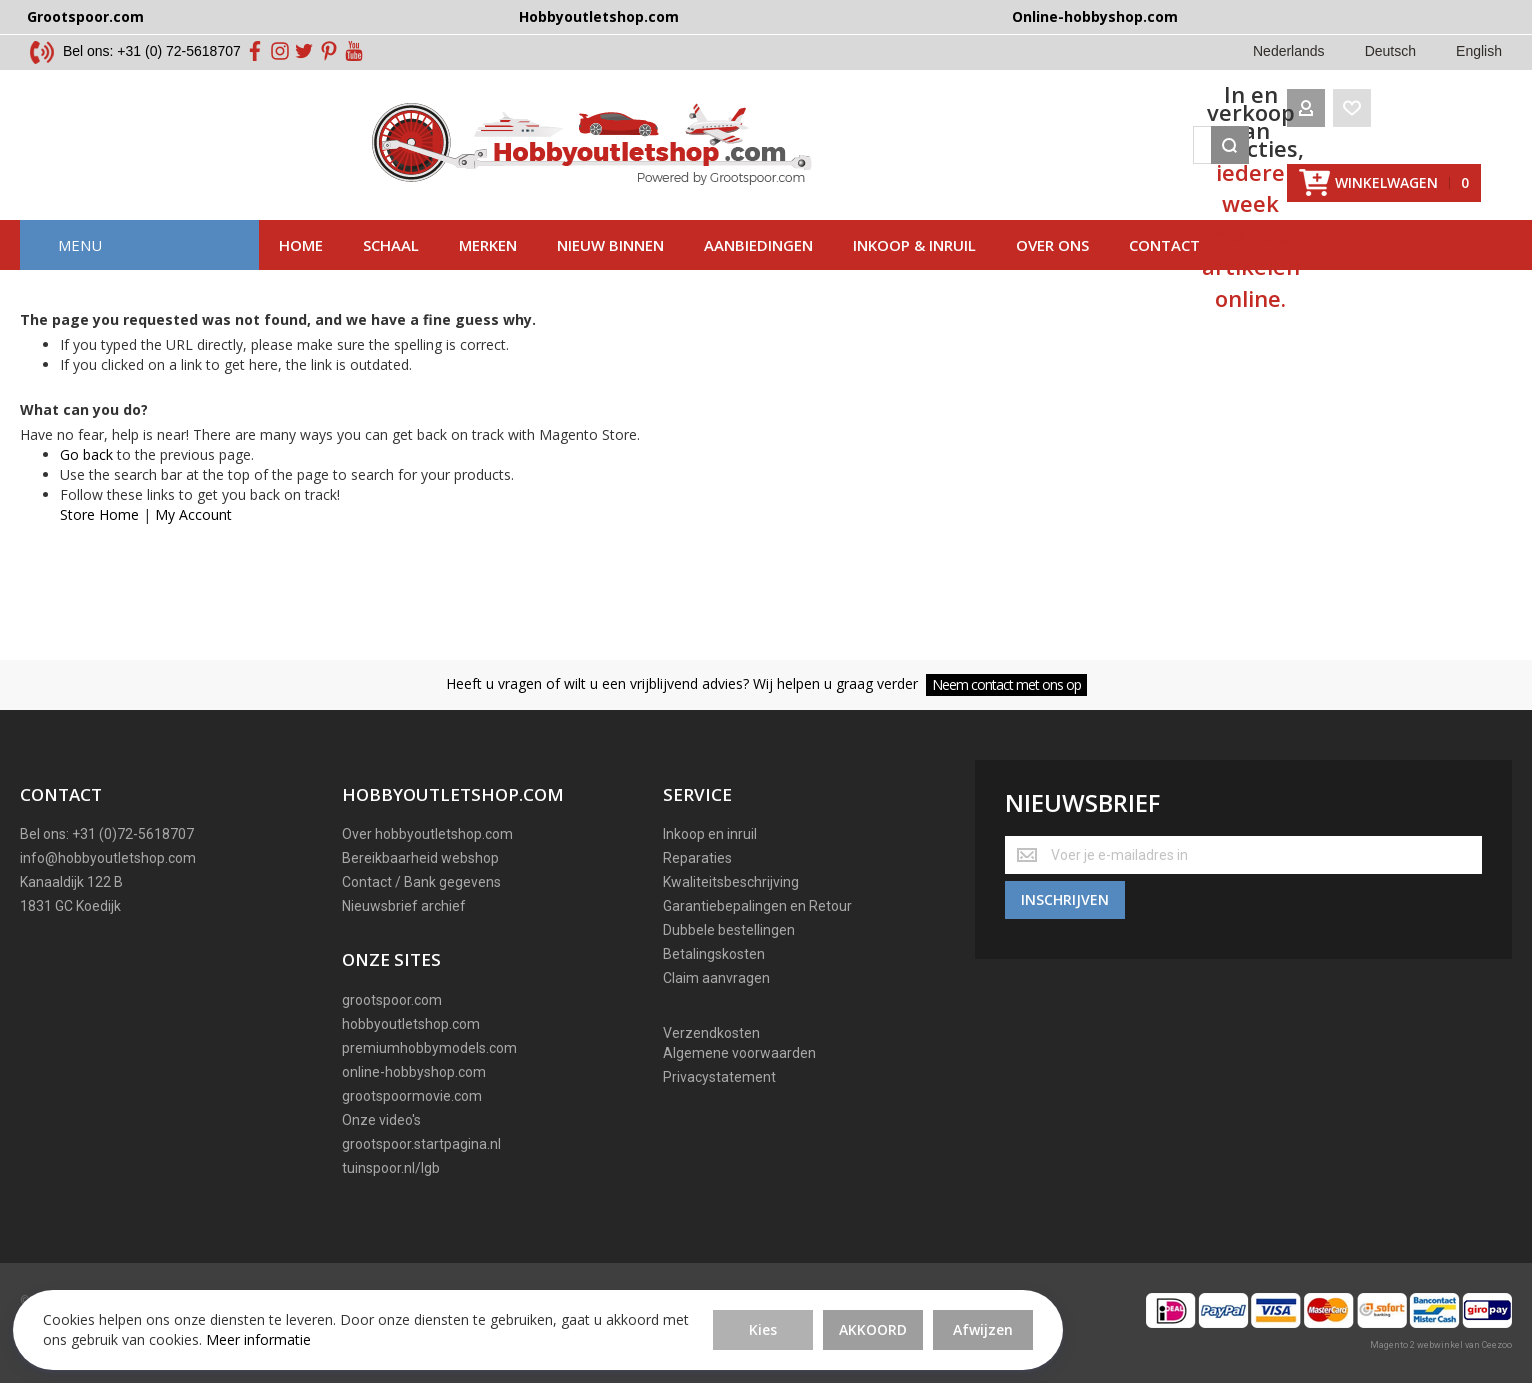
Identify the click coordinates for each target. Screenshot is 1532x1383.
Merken (488, 275)
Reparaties (697, 859)
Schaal (391, 275)
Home (301, 275)
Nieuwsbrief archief (404, 907)
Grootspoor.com (85, 16)
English (1479, 51)
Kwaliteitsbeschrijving (731, 883)
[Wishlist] (1291, 160)
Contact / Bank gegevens (421, 883)
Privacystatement (719, 1078)
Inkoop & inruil (914, 275)
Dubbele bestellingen (729, 931)
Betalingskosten (714, 955)
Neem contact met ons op (1006, 684)
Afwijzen (706, 1312)
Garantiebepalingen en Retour (757, 907)
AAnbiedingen (758, 275)
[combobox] (841, 160)
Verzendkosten (711, 1034)
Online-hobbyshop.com (1095, 16)
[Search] (1169, 160)
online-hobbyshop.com (414, 1072)
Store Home (99, 544)
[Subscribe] (1065, 894)
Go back (86, 484)
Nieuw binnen (610, 275)
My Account (193, 544)
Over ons (1052, 275)
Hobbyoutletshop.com (599, 16)
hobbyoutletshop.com (411, 1024)
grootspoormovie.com (412, 1096)
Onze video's (381, 1120)
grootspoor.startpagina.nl (421, 1144)
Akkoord (596, 1312)
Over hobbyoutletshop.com (427, 835)
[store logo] (242, 160)
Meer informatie (186, 1332)
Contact (1164, 275)
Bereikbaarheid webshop (420, 859)
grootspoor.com (392, 1000)
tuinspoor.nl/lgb (391, 1168)
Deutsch (1390, 51)
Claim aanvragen (716, 979)
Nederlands (1289, 51)
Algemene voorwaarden (739, 1054)
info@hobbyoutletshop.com (108, 859)
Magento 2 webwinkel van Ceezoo (1441, 1345)
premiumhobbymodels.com (429, 1048)
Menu (80, 275)
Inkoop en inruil (710, 835)
